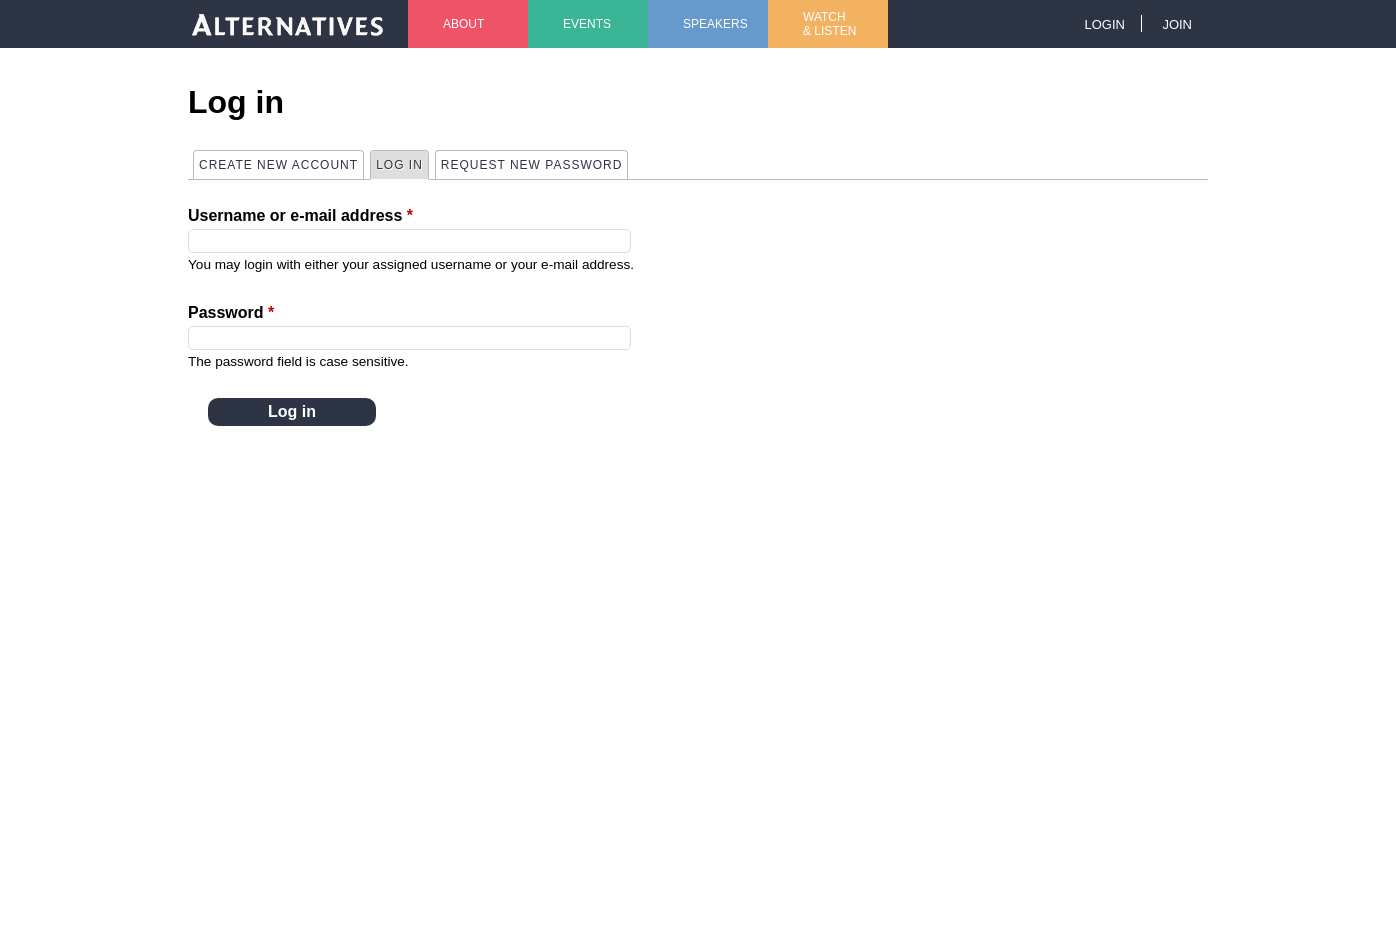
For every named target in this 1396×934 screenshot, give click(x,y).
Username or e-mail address (300, 215)
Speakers (715, 24)
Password (231, 312)
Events (587, 24)
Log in (402, 164)
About (463, 24)
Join (1177, 24)
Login (1104, 24)
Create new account (278, 165)
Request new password (532, 165)
